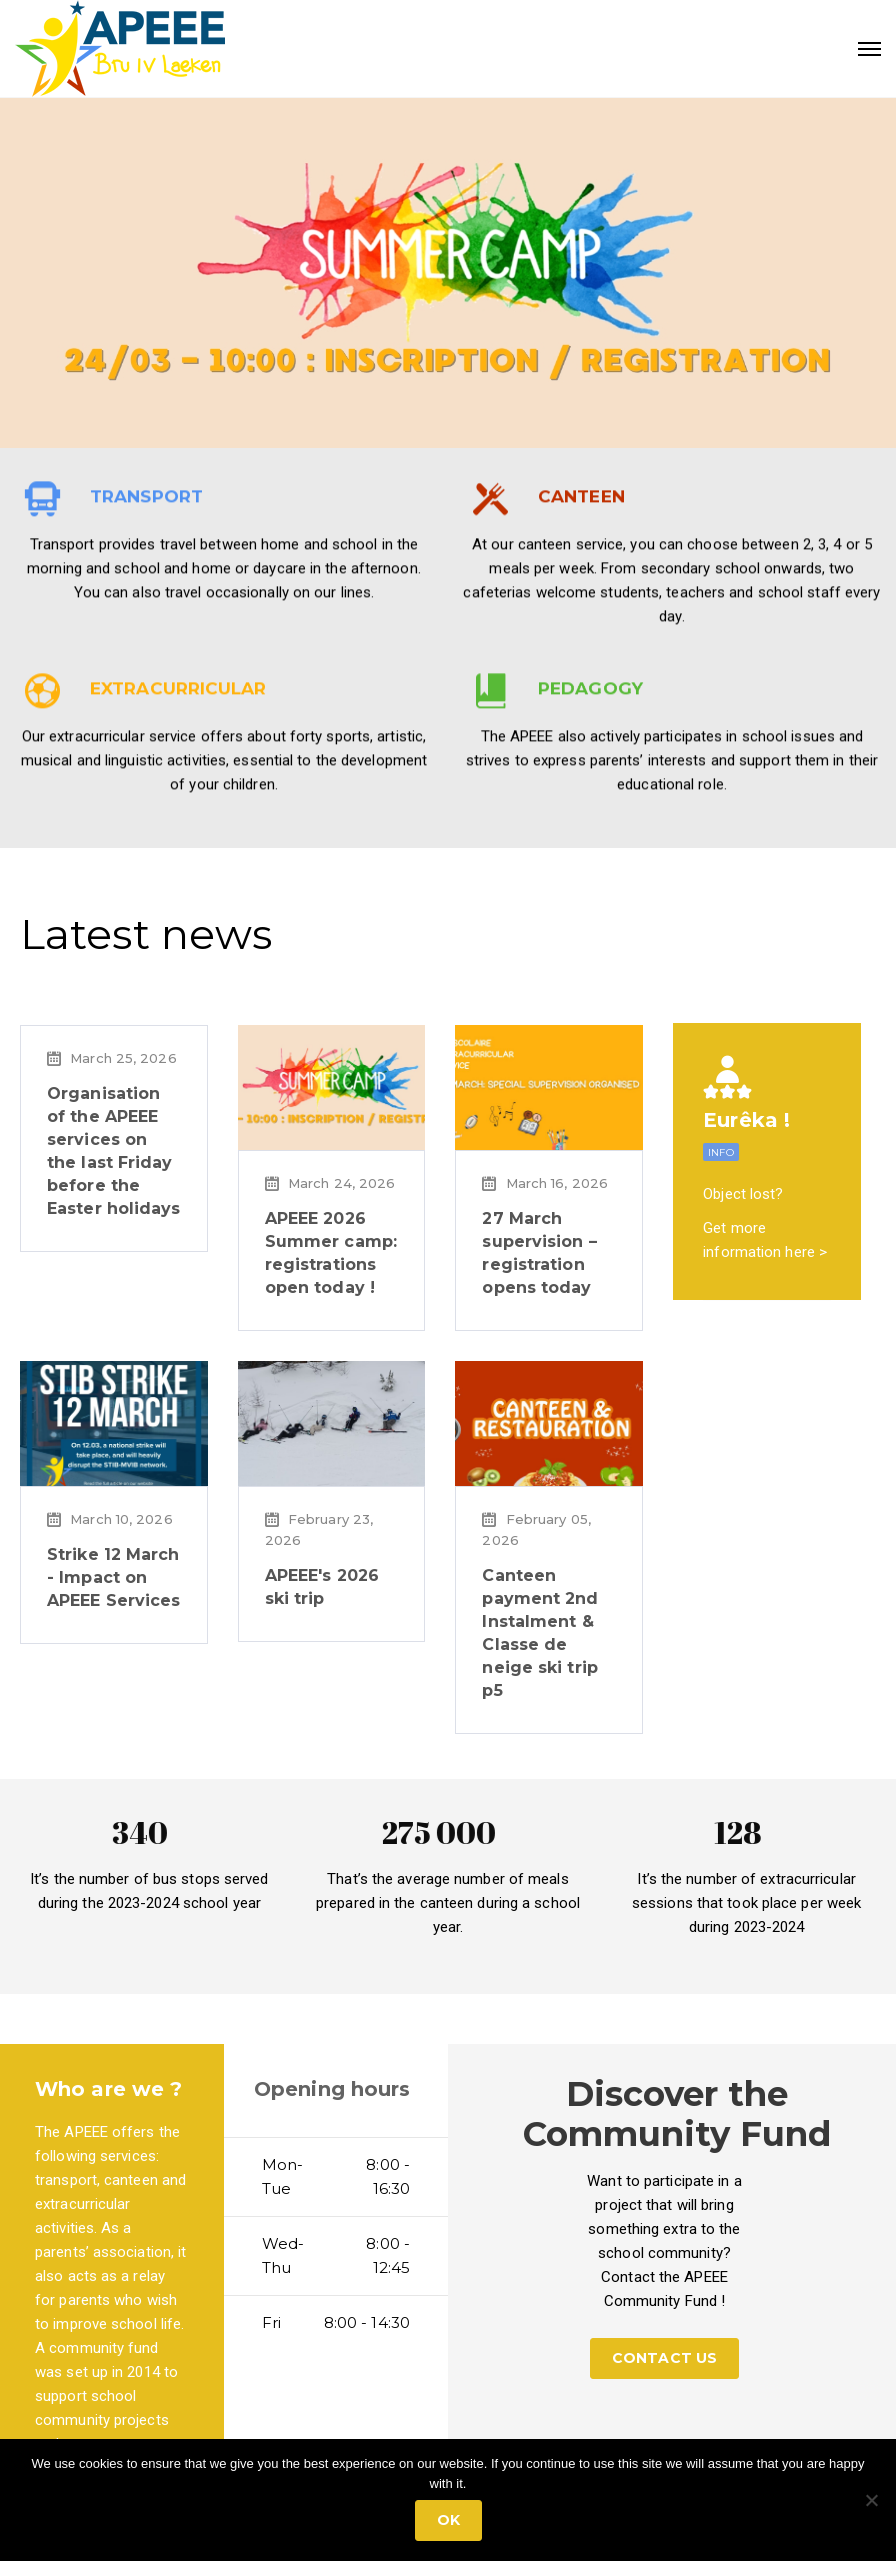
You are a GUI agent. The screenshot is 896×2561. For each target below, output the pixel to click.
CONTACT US (664, 2358)
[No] (871, 2500)
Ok (448, 2520)
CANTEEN (581, 766)
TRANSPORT (146, 766)
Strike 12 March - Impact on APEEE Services (113, 1577)
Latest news (146, 934)
